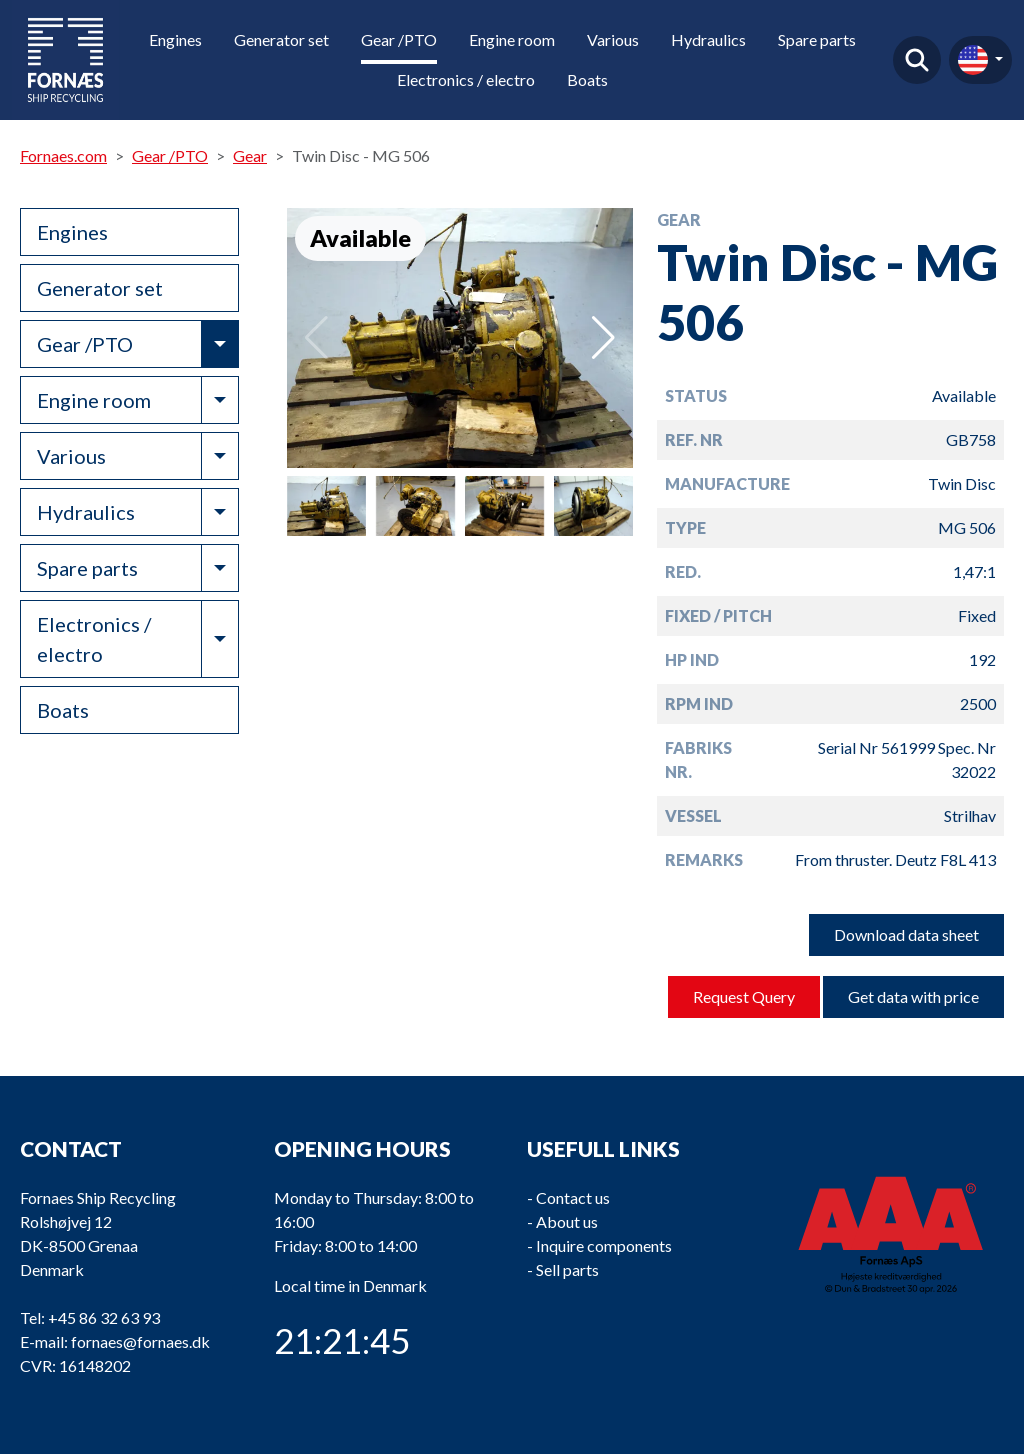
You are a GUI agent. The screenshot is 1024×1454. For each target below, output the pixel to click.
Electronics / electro (466, 79)
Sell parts (567, 1269)
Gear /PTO (399, 39)
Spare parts (817, 39)
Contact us (573, 1197)
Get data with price (913, 996)
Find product (917, 60)
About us (567, 1221)
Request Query (744, 996)
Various (613, 39)
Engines (175, 39)
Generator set (281, 39)
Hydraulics (708, 39)
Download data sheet (906, 934)
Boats (587, 79)
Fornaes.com (63, 155)
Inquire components (604, 1245)
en (973, 60)
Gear (250, 155)
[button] (603, 338)
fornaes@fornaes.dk (140, 1341)
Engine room (512, 39)
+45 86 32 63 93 (104, 1317)
